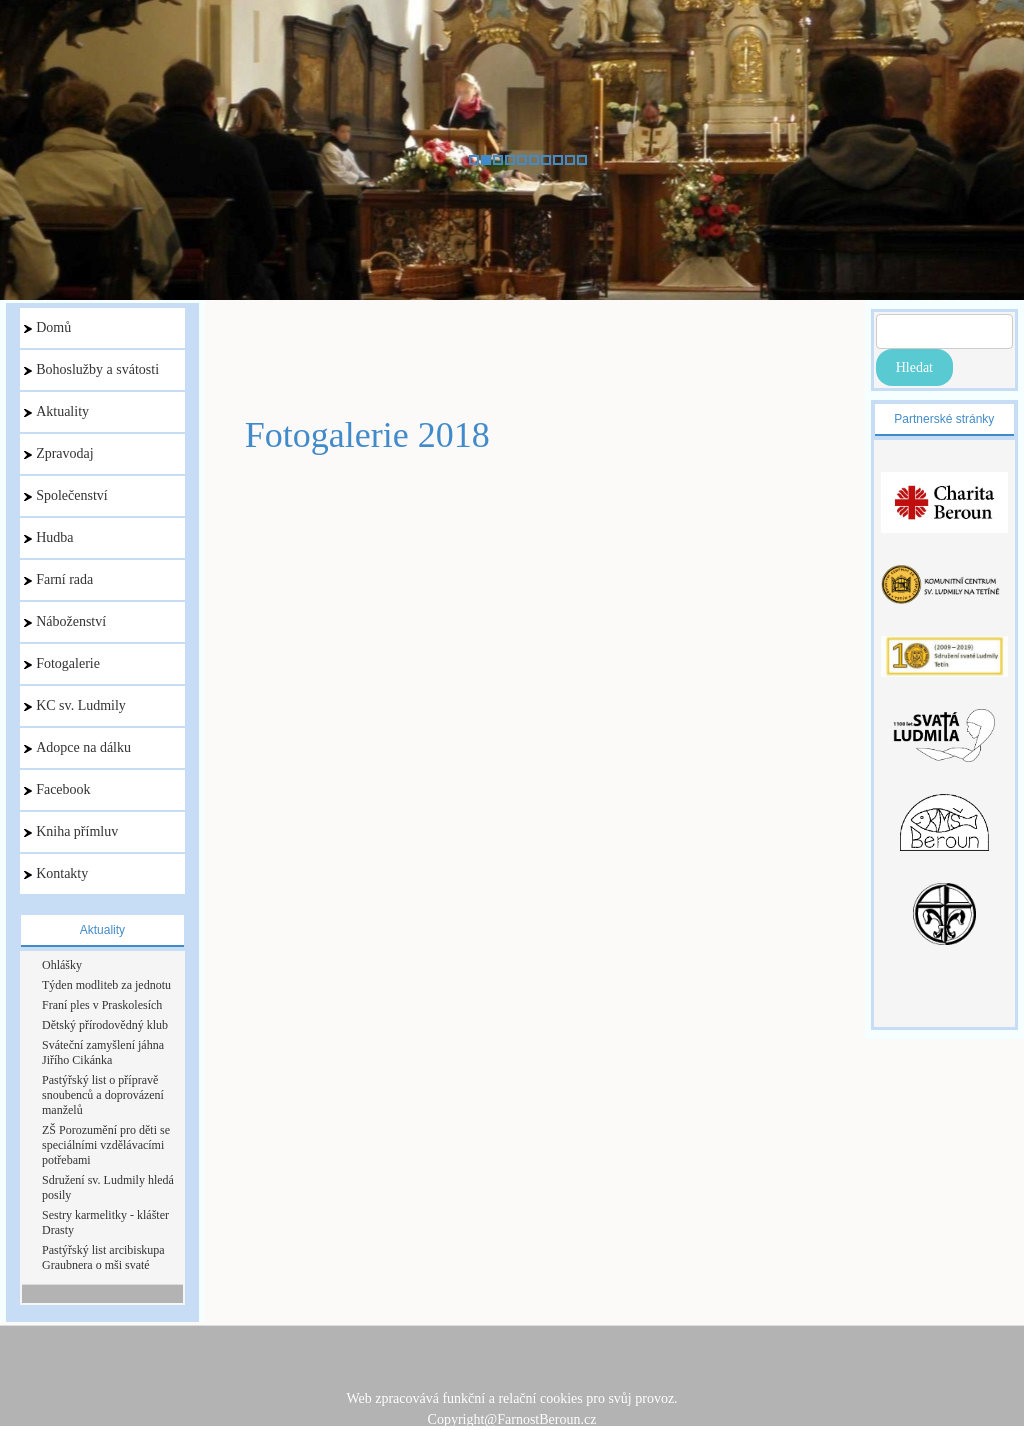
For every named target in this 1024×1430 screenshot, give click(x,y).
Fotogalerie (62, 663)
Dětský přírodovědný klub (105, 1025)
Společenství (66, 495)
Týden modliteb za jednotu (106, 985)
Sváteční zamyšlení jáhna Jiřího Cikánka (103, 1052)
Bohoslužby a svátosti (91, 369)
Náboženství (65, 621)
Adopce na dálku (77, 747)
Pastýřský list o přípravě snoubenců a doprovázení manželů (103, 1095)
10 (582, 160)
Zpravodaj (59, 453)
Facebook (57, 789)
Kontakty (56, 873)
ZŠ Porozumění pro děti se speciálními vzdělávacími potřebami (106, 1145)
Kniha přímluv (71, 831)
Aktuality (56, 411)
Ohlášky (62, 965)
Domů (47, 327)
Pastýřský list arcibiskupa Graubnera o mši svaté (103, 1257)
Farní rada (58, 579)
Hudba (48, 537)
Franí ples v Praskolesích (102, 1005)
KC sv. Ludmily (75, 705)
